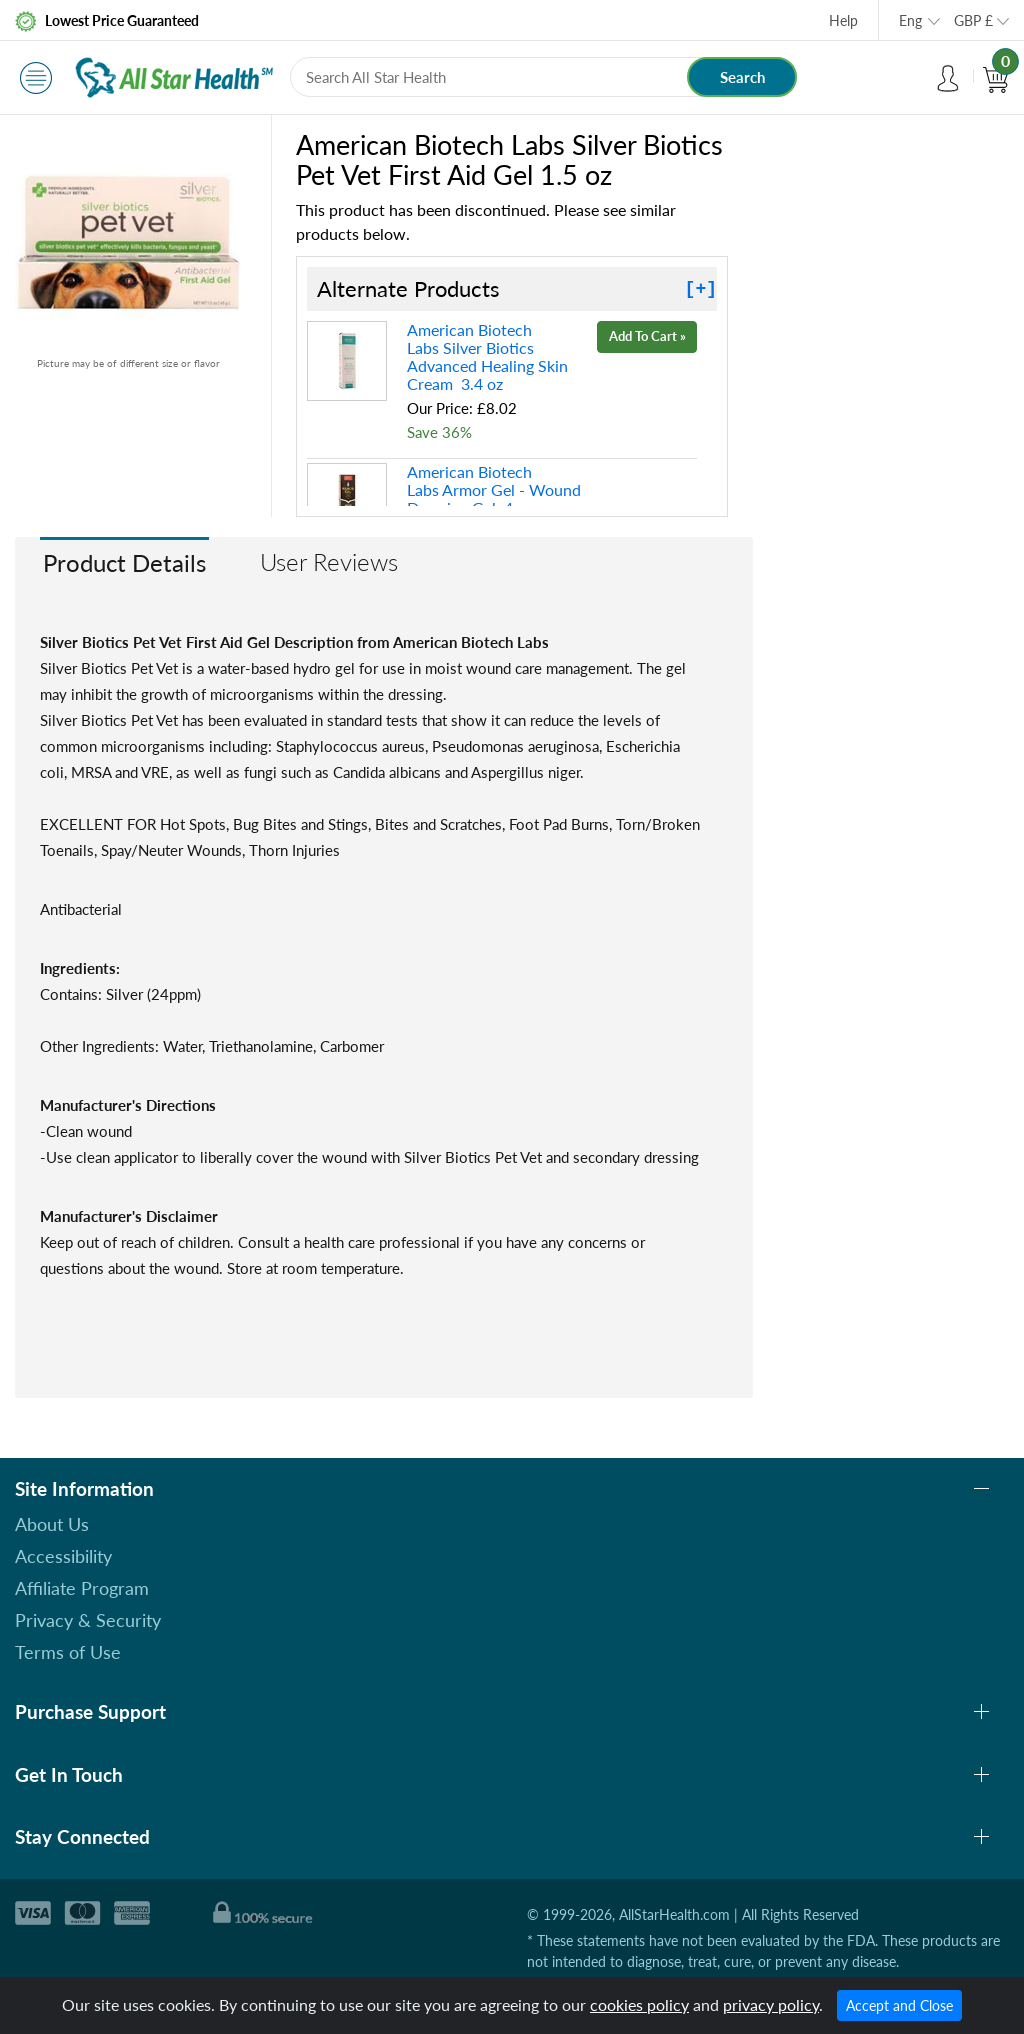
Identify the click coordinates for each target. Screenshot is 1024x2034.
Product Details (124, 562)
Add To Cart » (647, 336)
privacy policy (771, 2004)
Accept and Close (899, 2005)
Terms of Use (68, 1652)
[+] (701, 289)
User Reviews (329, 561)
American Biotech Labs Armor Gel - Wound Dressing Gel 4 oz (494, 489)
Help (843, 20)
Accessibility (63, 1556)
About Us (52, 1524)
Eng (910, 20)
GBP (973, 20)
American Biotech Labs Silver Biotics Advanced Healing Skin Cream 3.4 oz (487, 356)
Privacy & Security (88, 1620)
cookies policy (639, 2004)
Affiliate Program (82, 1588)
